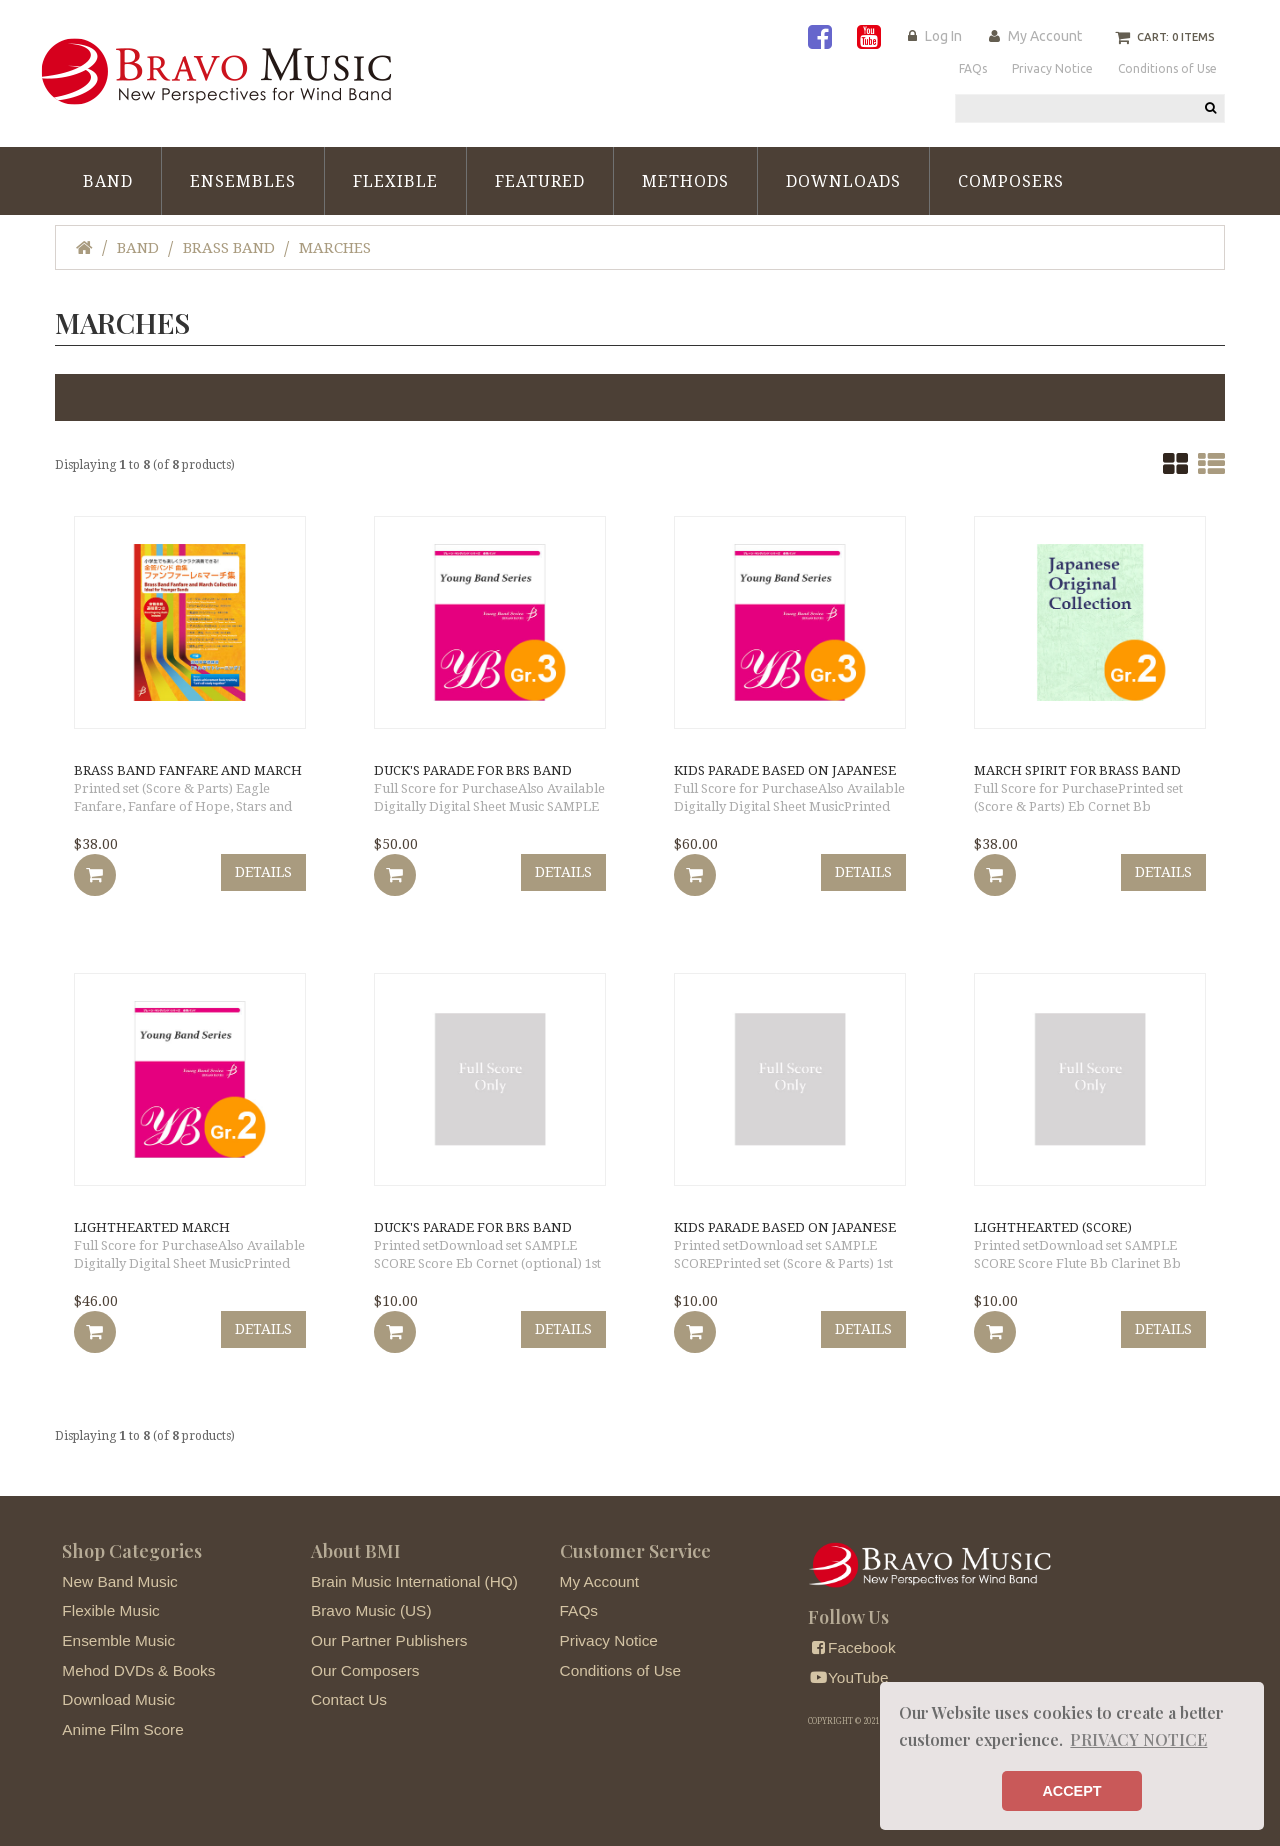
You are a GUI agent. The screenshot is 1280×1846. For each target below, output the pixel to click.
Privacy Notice (609, 1640)
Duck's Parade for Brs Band (473, 770)
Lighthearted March (152, 1227)
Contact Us (349, 1699)
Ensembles (243, 181)
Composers (1011, 181)
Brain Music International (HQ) (414, 1581)
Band (108, 181)
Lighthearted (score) (1053, 1227)
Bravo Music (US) (371, 1610)
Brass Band (229, 248)
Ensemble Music (118, 1640)
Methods (685, 181)
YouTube (848, 1677)
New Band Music (119, 1581)
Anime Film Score (122, 1729)
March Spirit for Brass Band (1077, 770)
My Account (1045, 36)
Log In (943, 36)
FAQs (579, 1610)
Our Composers (365, 1670)
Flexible (395, 181)
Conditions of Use (620, 1670)
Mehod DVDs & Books (138, 1670)
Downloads (843, 181)
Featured (540, 181)
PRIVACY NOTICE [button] (1138, 1739)
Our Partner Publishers (389, 1640)
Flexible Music (111, 1610)
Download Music (118, 1699)
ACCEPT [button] (1071, 1791)
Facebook (851, 1647)
